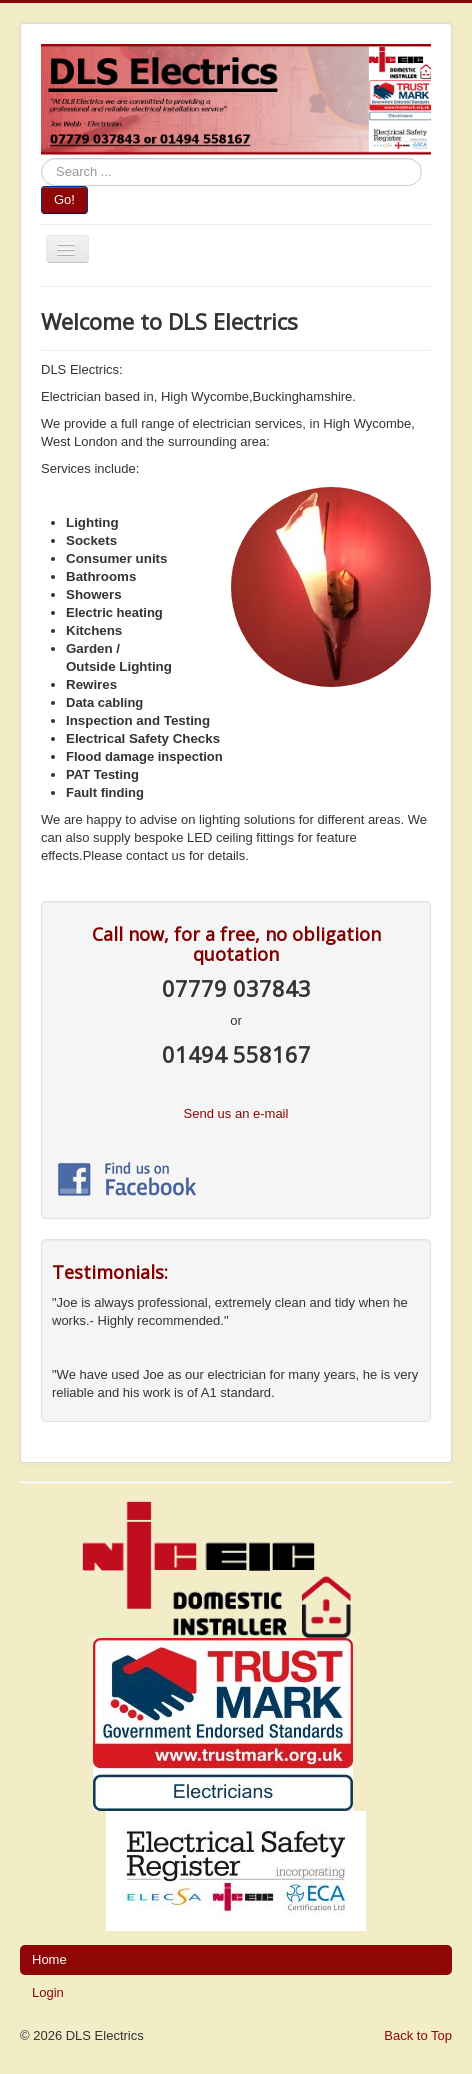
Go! (64, 199)
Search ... (41, 158)
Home (49, 1959)
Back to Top (418, 2035)
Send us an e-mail (236, 1113)
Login (48, 1992)
